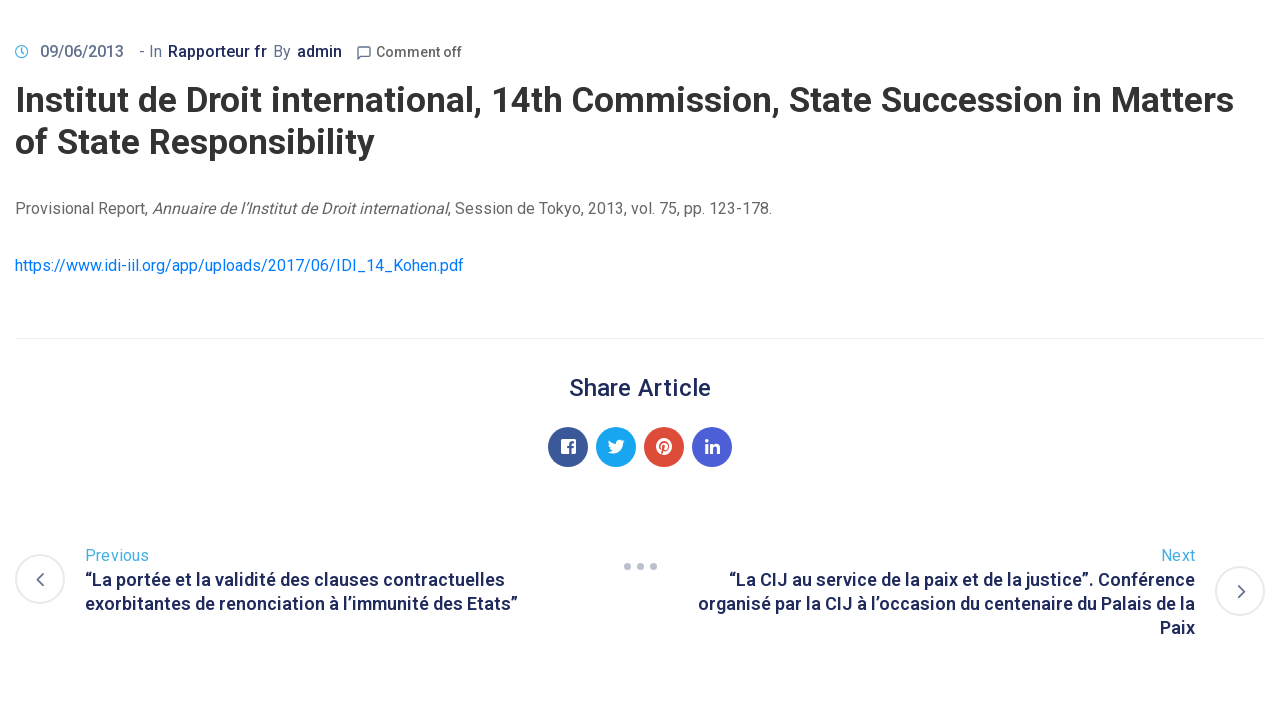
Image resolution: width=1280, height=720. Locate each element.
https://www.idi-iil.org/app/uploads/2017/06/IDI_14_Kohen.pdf (239, 265)
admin (319, 51)
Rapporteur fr (217, 51)
